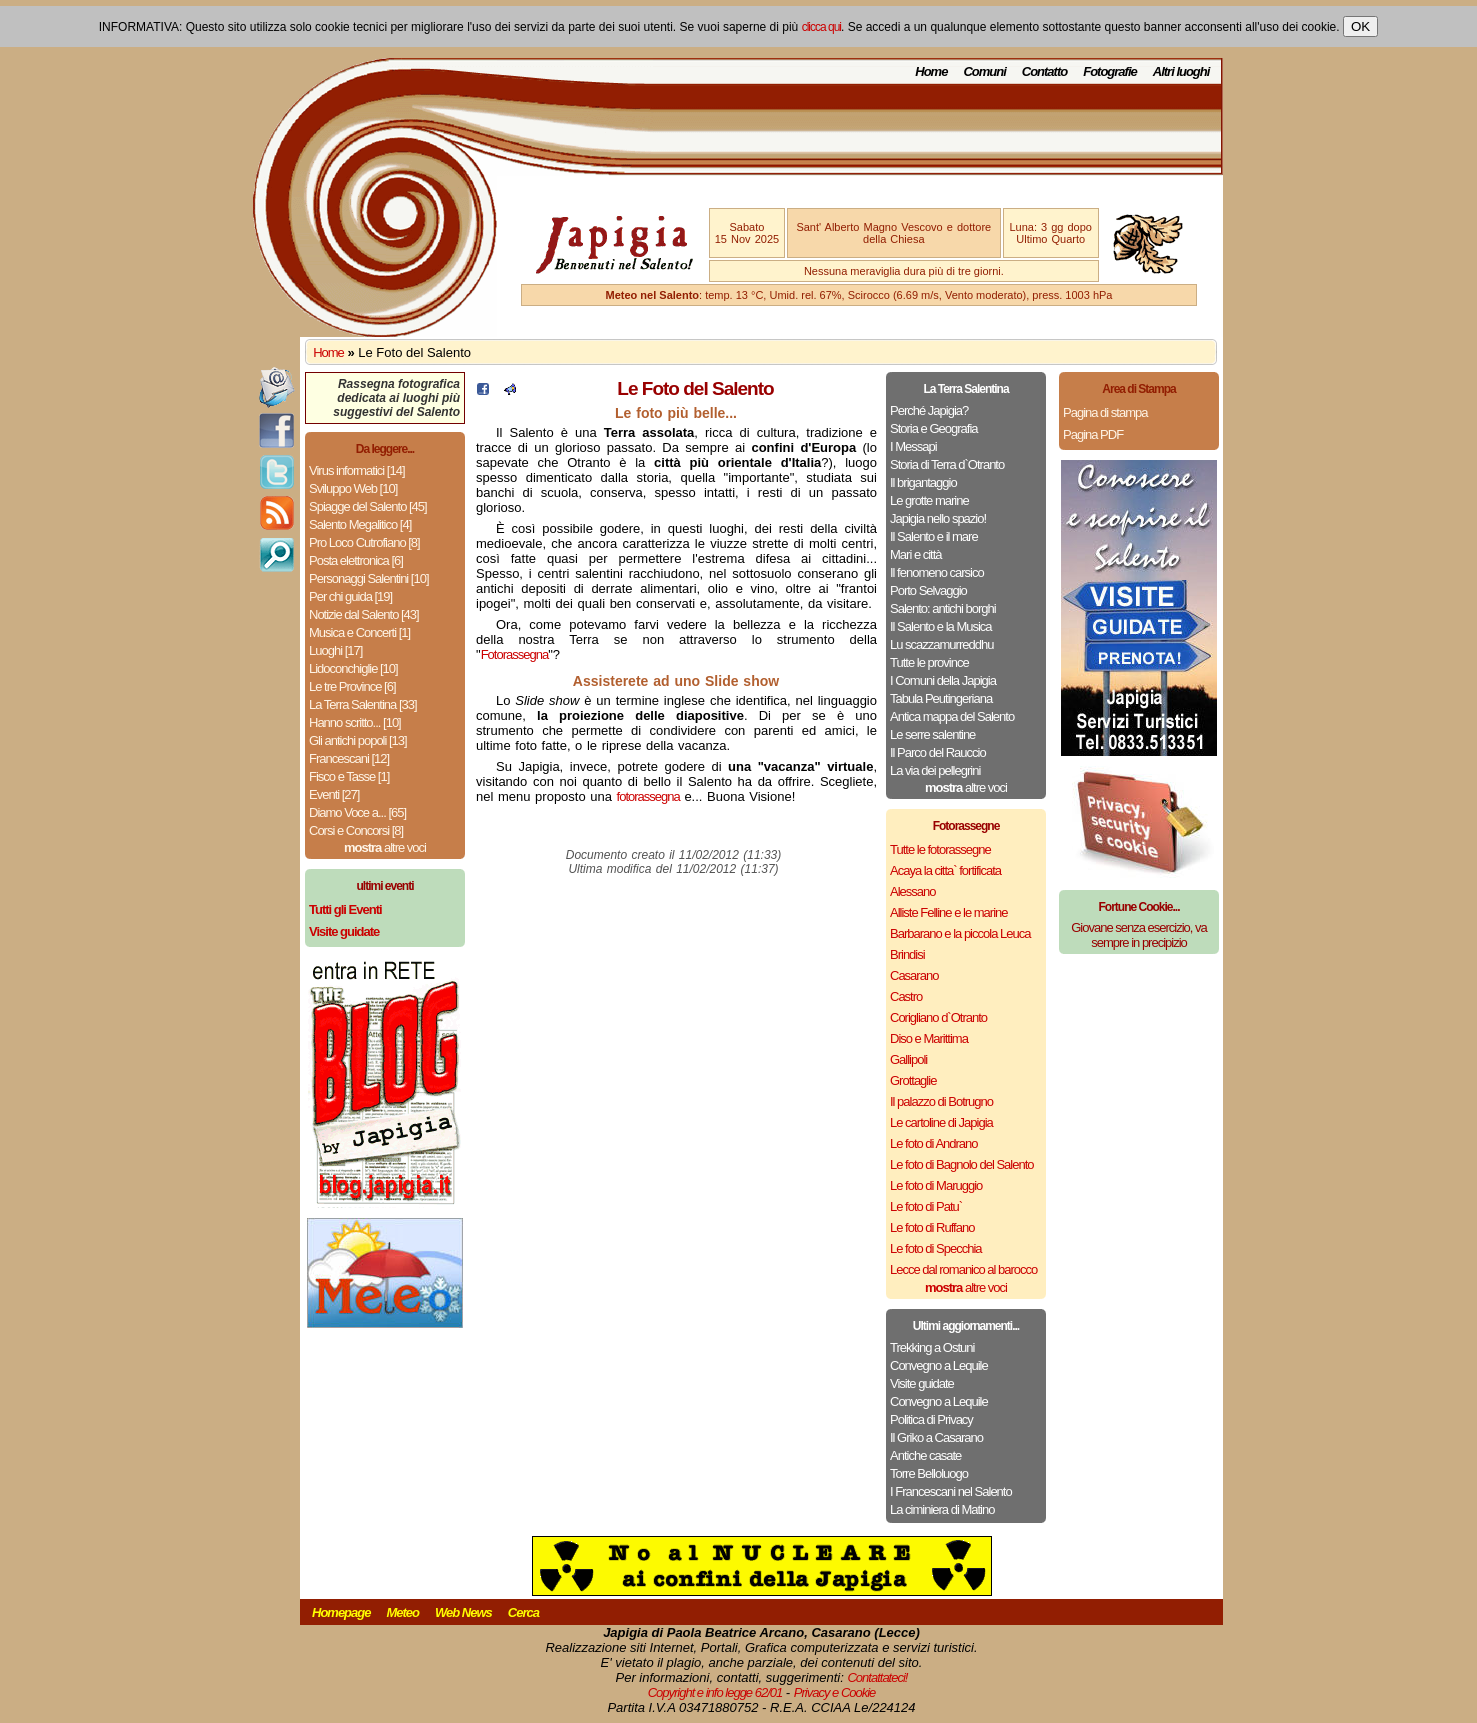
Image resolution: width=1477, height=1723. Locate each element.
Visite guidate (922, 1383)
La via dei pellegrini (935, 770)
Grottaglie (913, 1080)
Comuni (984, 71)
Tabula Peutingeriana (941, 698)
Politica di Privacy (931, 1419)
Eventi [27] (334, 794)
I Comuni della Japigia (943, 680)
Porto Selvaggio (928, 590)
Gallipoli (908, 1059)
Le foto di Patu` (926, 1206)
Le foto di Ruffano (932, 1227)
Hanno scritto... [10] (355, 722)
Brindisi (907, 954)
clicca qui (821, 27)
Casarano (914, 975)
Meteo (402, 1612)
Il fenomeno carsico (937, 572)
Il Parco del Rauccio (938, 752)
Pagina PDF (1093, 434)
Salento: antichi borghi (943, 608)
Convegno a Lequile (939, 1365)
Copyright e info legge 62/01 (715, 1692)
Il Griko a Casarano (936, 1437)
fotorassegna (648, 796)
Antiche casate (925, 1455)
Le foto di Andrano (934, 1143)
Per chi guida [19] (350, 596)
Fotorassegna (515, 654)
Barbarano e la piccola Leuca (960, 933)
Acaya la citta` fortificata (945, 870)
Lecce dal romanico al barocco (963, 1269)
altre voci (385, 847)
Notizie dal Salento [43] (364, 614)
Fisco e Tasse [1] (349, 776)
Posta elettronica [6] (356, 560)
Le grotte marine (929, 500)
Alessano (912, 891)
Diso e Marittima (929, 1038)
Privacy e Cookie (835, 1692)
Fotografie (1110, 71)
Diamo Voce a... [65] (357, 812)
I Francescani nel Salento (951, 1491)
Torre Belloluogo (929, 1473)
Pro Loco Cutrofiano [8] (364, 542)
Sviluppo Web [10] (353, 488)
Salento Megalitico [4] (360, 524)
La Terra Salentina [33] (363, 704)
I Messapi (913, 446)
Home (931, 71)
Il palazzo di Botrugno (941, 1101)
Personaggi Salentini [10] (369, 578)
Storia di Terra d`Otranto (947, 464)
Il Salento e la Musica (941, 626)
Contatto (1044, 71)
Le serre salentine (932, 734)
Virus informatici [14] (357, 470)
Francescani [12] (349, 758)
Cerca (523, 1612)
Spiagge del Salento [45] (368, 506)
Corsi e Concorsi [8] (356, 830)
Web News (463, 1612)
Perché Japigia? (929, 410)
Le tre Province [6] (352, 686)
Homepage (341, 1612)
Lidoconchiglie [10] (353, 668)
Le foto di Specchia (936, 1248)
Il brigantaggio (923, 482)
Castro (906, 996)
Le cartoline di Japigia (941, 1122)
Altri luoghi (1181, 71)
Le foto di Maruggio (936, 1185)
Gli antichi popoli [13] (358, 740)
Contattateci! (877, 1677)
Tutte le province (929, 662)
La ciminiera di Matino (942, 1509)
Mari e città (916, 554)
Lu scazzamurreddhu (941, 644)
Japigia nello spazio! (938, 518)
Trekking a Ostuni (932, 1347)
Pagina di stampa (1105, 412)
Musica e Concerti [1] (359, 632)
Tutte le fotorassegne (940, 849)
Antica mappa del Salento (952, 716)
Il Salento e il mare (934, 536)
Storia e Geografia (934, 428)
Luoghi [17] (335, 650)
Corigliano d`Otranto (938, 1017)
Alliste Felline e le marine (949, 912)
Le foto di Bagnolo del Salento (961, 1164)
